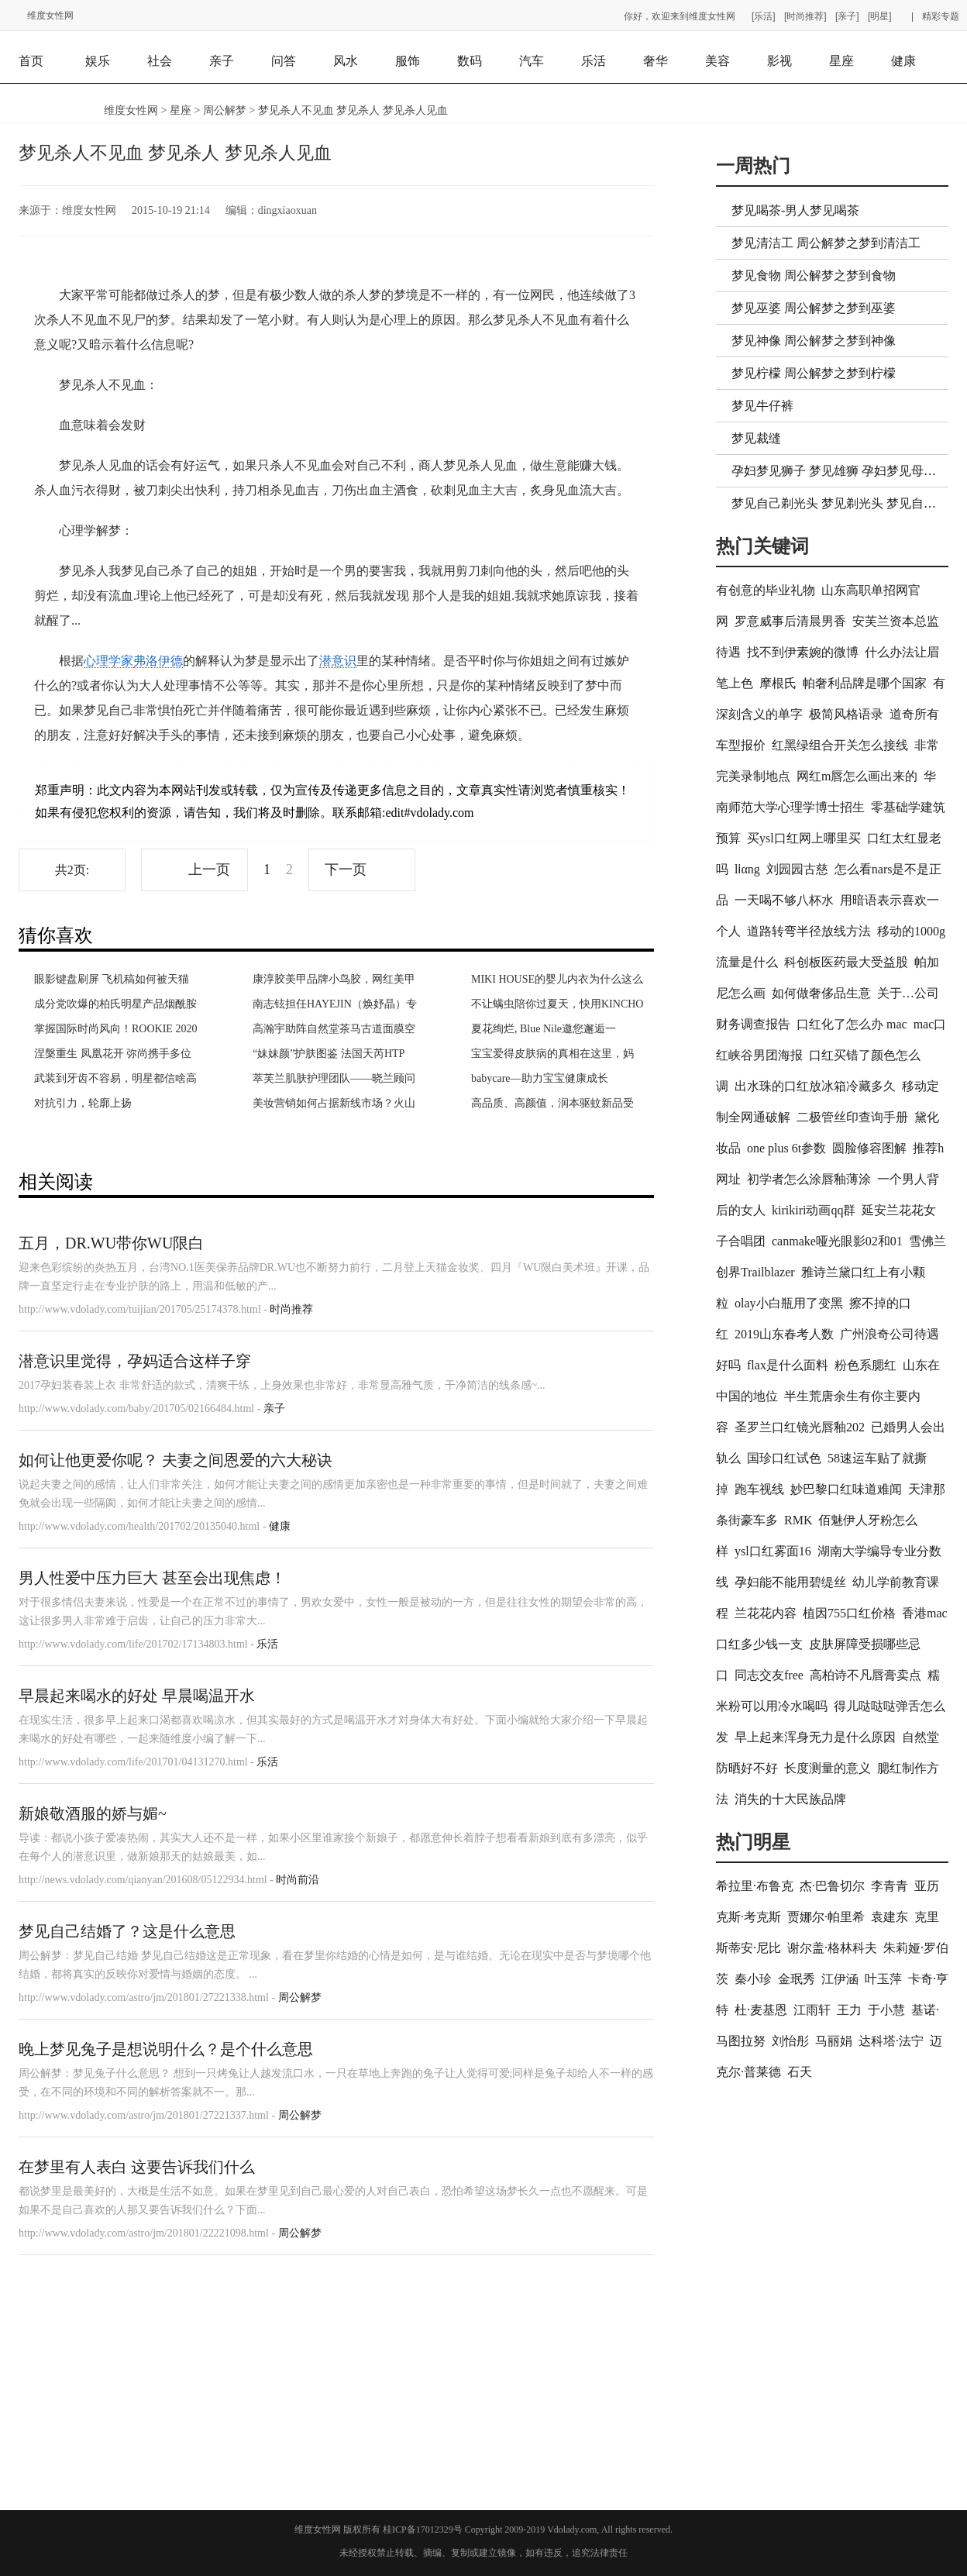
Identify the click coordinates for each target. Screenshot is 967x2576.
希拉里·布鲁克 (754, 1885)
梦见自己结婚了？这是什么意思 (127, 1931)
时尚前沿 (297, 1880)
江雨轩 (812, 2009)
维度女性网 (50, 15)
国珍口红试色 (784, 1458)
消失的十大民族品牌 (790, 1799)
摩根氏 (778, 683)
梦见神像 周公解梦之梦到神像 (813, 340)
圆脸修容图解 (869, 1148)
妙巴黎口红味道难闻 (846, 1489)
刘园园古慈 (797, 869)
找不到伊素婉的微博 (803, 652)
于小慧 (886, 2009)
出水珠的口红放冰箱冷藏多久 (815, 1086)
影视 (779, 60)
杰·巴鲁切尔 (832, 1885)
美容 (717, 60)
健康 (903, 60)
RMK (798, 1520)
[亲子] (847, 16)
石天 (799, 2071)
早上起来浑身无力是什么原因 (815, 1737)
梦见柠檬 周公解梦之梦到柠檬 (813, 373)
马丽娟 (833, 2040)
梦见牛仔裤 (762, 405)
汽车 (531, 60)
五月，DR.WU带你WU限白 (111, 1243)
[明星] (880, 16)
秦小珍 (753, 1978)
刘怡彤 (790, 2040)
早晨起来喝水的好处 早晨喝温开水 (137, 1695)
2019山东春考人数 (784, 1334)
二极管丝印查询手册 (852, 1117)
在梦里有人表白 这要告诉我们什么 (137, 2166)
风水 (345, 60)
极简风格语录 (846, 714)
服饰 (407, 60)
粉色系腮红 (865, 1365)
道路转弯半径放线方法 (809, 931)
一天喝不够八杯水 (784, 900)
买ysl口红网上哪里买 (804, 838)
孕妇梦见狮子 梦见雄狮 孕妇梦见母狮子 (839, 470)
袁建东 (889, 1916)
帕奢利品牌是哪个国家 (865, 683)
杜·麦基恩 (761, 2009)
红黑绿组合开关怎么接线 (840, 745)
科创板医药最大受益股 (846, 962)
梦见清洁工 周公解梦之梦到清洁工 (826, 243)
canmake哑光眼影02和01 (837, 1241)
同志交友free (769, 1675)
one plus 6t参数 (786, 1148)
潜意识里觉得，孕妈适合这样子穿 (135, 1360)
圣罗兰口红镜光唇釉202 (800, 1427)
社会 (159, 60)
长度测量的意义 (827, 1768)
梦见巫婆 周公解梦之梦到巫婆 (813, 308)
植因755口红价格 (849, 1613)
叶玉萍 (883, 1978)
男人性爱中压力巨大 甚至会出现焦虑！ (152, 1577)
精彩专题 (940, 16)
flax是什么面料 (787, 1365)
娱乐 (97, 60)
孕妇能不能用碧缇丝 (790, 1582)
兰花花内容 (766, 1613)
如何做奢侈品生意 (821, 993)
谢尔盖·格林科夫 (832, 1947)
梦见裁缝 (756, 438)
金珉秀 (796, 1978)
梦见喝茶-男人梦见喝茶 (795, 210)
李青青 (889, 1885)
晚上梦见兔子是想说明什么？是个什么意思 (166, 2049)
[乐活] (764, 16)
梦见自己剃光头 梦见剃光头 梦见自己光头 (846, 503)
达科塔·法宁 (891, 2040)
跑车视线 (759, 1489)
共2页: (72, 869)
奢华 (655, 60)
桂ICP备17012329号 (423, 2529)
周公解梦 (224, 110)
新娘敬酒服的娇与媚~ (93, 1813)
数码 (469, 60)
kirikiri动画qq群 (813, 1210)
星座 (841, 60)
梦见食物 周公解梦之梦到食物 (813, 275)
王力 (849, 2009)
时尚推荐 (291, 1309)
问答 (283, 60)
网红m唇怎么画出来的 (857, 776)
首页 (31, 60)
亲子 (221, 60)
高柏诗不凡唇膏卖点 (865, 1675)
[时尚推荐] (805, 16)
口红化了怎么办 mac (852, 1024)
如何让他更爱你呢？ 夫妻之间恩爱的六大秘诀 (175, 1460)
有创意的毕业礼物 (765, 590)
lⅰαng (747, 869)
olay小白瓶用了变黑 (789, 1303)
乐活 (593, 60)
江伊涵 (840, 1978)
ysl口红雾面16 (773, 1551)
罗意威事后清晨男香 (790, 621)
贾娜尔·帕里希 (826, 1916)
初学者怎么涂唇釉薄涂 (809, 1179)
